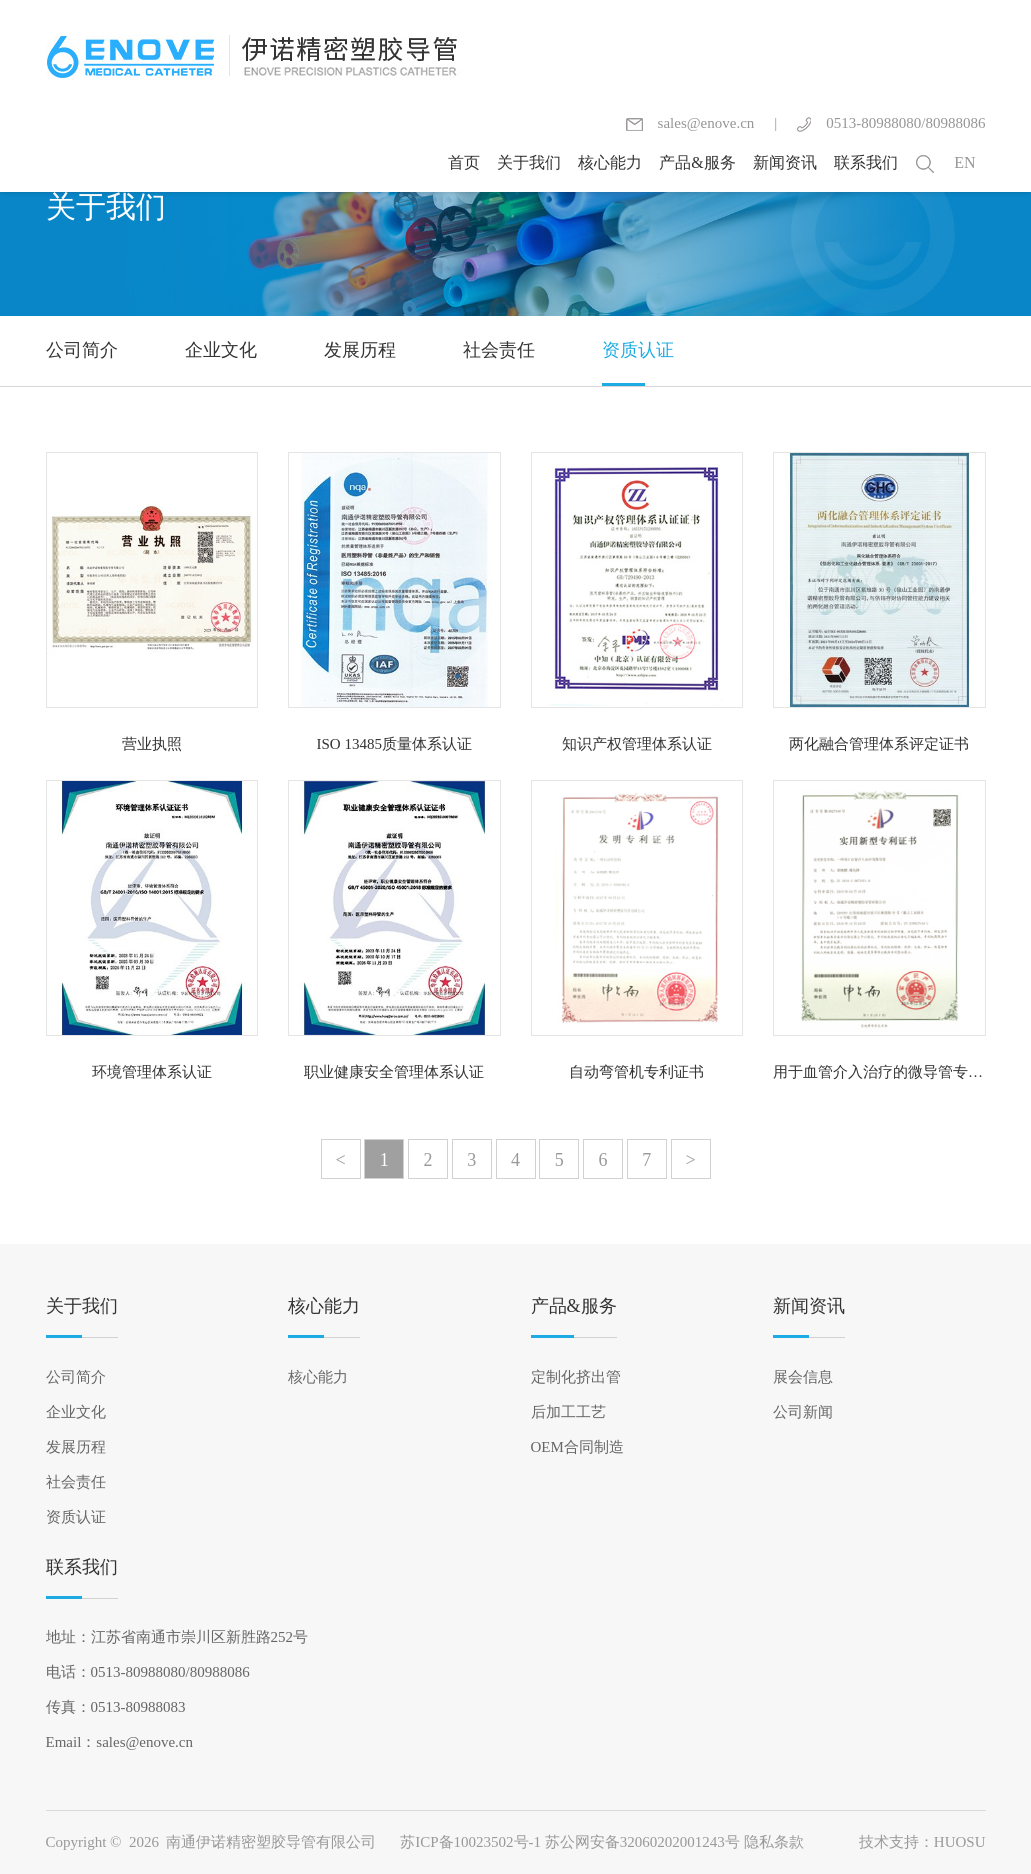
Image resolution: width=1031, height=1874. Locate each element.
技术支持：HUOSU (922, 1842)
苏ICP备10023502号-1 (470, 1842)
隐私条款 (774, 1842)
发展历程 (76, 1447)
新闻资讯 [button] (785, 162)
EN (964, 162)
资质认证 (76, 1517)
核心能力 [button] (610, 162)
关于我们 (82, 1306)
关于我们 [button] (529, 162)
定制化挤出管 (576, 1377)
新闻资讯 (809, 1306)
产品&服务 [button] (697, 162)
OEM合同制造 (577, 1447)
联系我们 (82, 1567)
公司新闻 (803, 1412)
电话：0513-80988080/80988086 (148, 1672)
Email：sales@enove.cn (120, 1742)
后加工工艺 (568, 1412)
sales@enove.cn (690, 123)
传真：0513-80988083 (116, 1707)
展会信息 (803, 1377)
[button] (925, 163)
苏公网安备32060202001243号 (642, 1842)
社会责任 (76, 1482)
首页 (464, 162)
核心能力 (324, 1306)
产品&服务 (574, 1306)
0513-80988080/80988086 (891, 123)
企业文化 (76, 1412)
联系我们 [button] (866, 162)
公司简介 (76, 1377)
